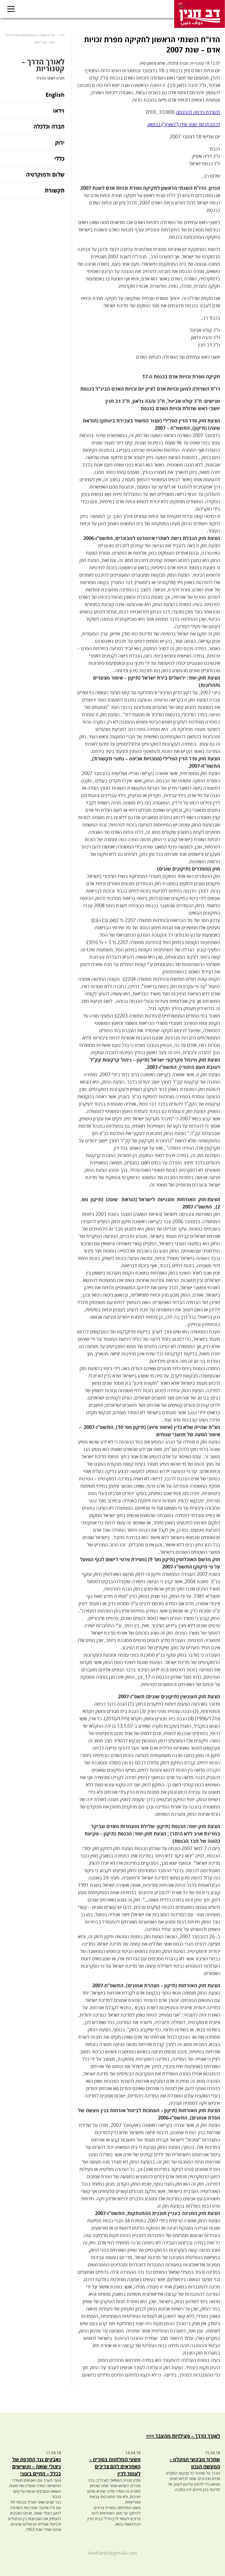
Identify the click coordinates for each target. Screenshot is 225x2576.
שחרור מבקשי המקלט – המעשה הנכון (194, 2463)
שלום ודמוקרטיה (153, 63)
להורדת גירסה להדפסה (198, 112)
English (55, 95)
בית (62, 35)
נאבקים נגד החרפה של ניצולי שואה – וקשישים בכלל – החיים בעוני (36, 2466)
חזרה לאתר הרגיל (50, 78)
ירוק (59, 142)
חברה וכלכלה (177, 63)
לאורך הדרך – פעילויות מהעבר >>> (183, 2435)
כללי (59, 158)
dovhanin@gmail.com (112, 2553)
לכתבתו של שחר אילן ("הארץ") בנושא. (183, 124)
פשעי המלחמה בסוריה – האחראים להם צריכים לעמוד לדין (115, 2466)
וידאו (58, 110)
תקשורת (54, 190)
